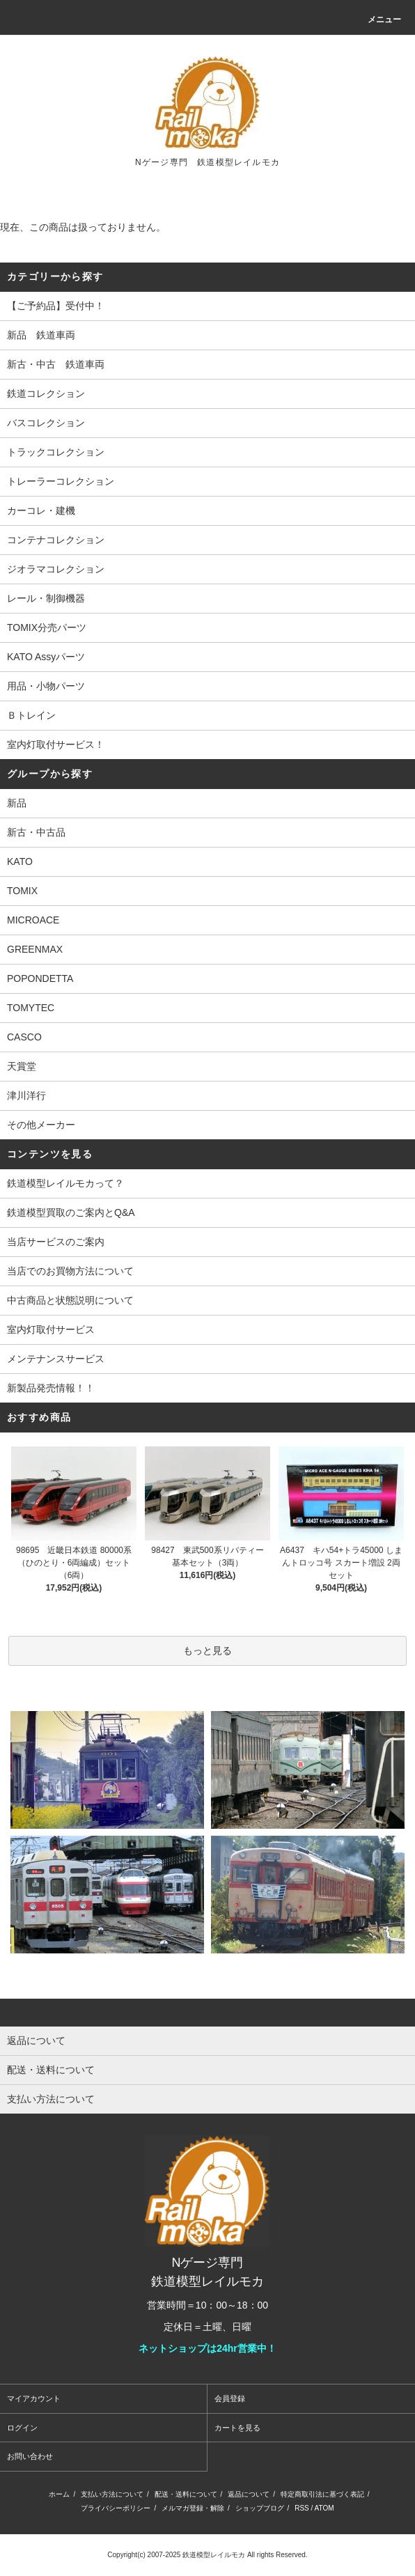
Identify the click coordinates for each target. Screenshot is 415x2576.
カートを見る (237, 2427)
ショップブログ (259, 2508)
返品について (248, 2494)
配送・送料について (186, 2494)
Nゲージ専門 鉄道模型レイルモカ (207, 162)
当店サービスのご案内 (55, 1241)
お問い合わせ (30, 2456)
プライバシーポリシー (115, 2508)
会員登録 (229, 2398)
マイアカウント (34, 2398)
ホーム (59, 2494)
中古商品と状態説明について (70, 1300)
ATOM (324, 2508)
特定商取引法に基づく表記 (322, 2494)
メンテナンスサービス (55, 1358)
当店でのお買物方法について (70, 1271)
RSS (302, 2508)
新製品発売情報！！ (51, 1388)
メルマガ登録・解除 (193, 2508)
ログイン (22, 2427)
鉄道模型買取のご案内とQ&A (71, 1212)
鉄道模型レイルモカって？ (65, 1183)
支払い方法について (112, 2494)
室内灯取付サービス (51, 1329)
